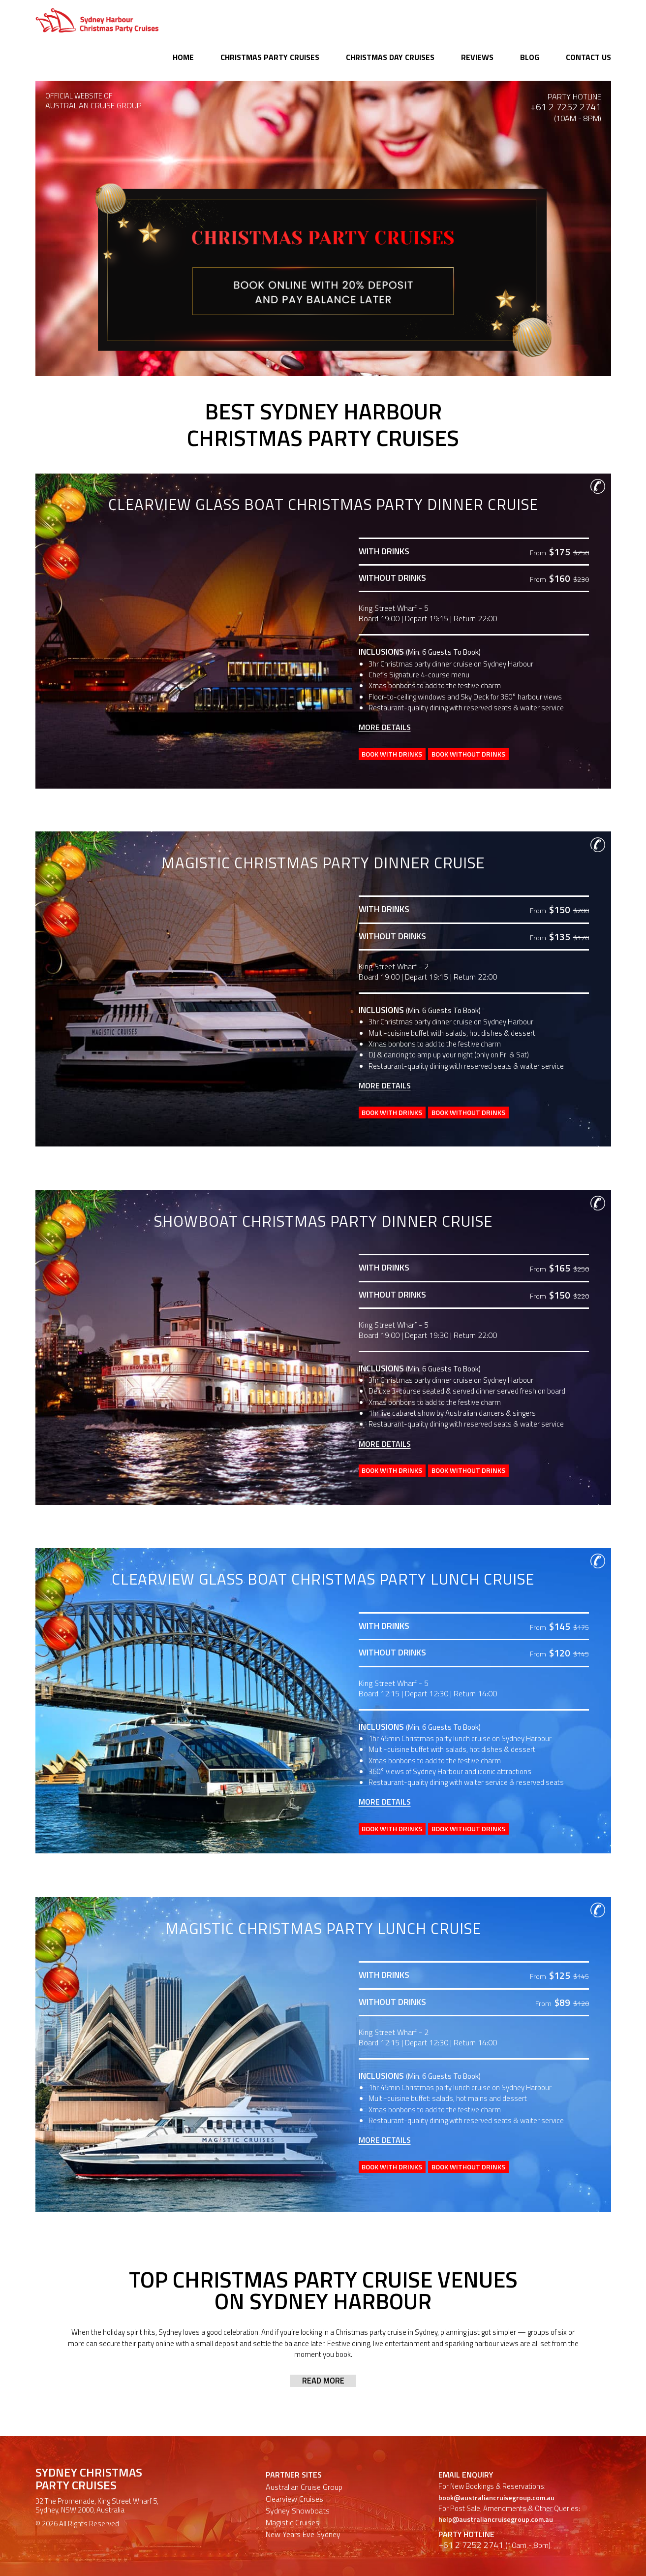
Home (183, 57)
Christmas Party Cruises (269, 57)
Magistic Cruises (292, 2500)
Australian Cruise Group (304, 2464)
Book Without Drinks (486, 753)
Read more (323, 2358)
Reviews (477, 57)
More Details (385, 727)
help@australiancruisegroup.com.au (498, 2496)
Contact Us (588, 57)
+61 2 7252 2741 (565, 107)
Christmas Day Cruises (390, 57)
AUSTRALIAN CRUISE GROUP (89, 105)
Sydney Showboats (298, 2488)
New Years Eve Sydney (303, 2511)
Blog (529, 57)
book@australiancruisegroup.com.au (498, 2475)
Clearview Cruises (294, 2476)
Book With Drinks (397, 753)
